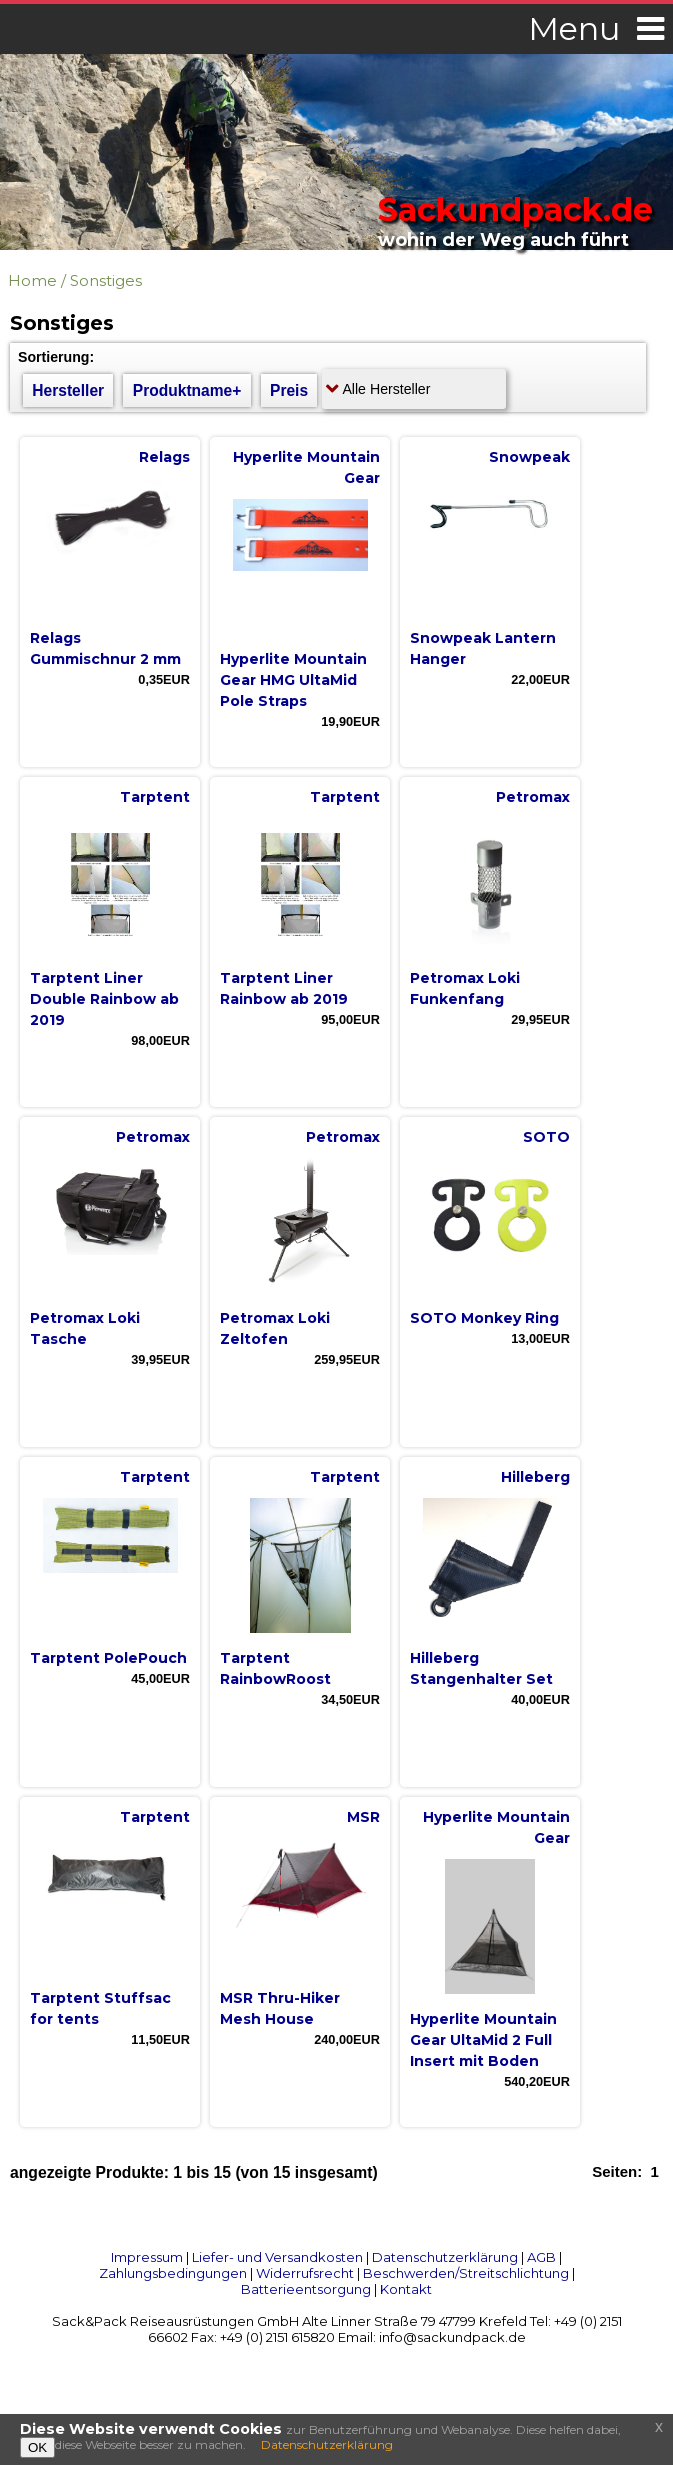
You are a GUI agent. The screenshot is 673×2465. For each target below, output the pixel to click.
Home (32, 280)
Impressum (147, 2257)
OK (37, 2447)
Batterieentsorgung (306, 2289)
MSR (363, 1817)
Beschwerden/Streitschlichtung (466, 2273)
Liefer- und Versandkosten (277, 2257)
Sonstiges (106, 280)
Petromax (533, 797)
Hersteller (68, 390)
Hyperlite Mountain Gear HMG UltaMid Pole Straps (293, 680)
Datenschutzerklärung (445, 2257)
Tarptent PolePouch (108, 1658)
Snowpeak (529, 457)
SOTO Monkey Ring (484, 1318)
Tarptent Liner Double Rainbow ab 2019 (104, 999)
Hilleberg (535, 1477)
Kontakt (406, 2289)
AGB (541, 2257)
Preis (289, 390)
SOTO (546, 1137)
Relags (164, 457)
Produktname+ (187, 390)
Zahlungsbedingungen (173, 2273)
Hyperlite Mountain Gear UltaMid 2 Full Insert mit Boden (483, 2040)
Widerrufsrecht (305, 2273)
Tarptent (155, 797)
